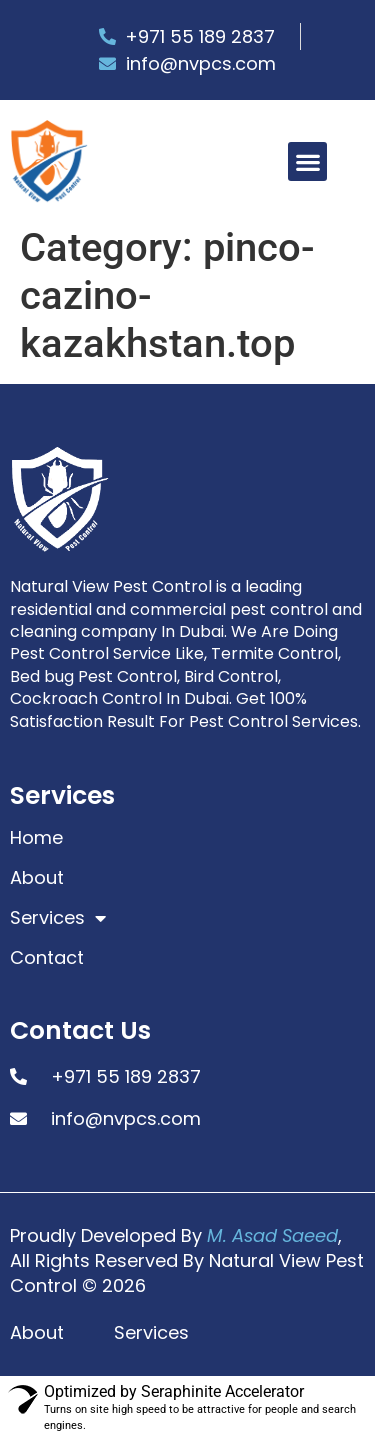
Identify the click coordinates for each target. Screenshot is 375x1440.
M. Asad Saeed (272, 1235)
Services (58, 918)
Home (36, 838)
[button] (307, 161)
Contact (47, 958)
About (37, 878)
